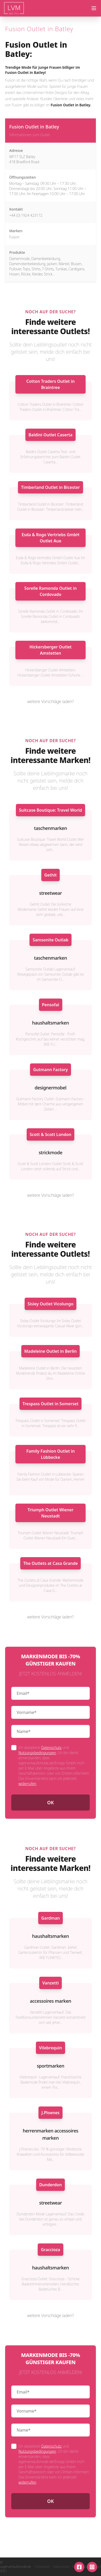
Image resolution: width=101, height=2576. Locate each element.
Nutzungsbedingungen (37, 1752)
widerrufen (27, 1783)
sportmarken (50, 2066)
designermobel (50, 1088)
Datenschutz (51, 1747)
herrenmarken (38, 2131)
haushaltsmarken (50, 1023)
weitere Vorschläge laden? (50, 701)
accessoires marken (50, 2001)
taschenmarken (50, 828)
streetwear (50, 893)
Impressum (42, 2567)
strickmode (50, 1152)
